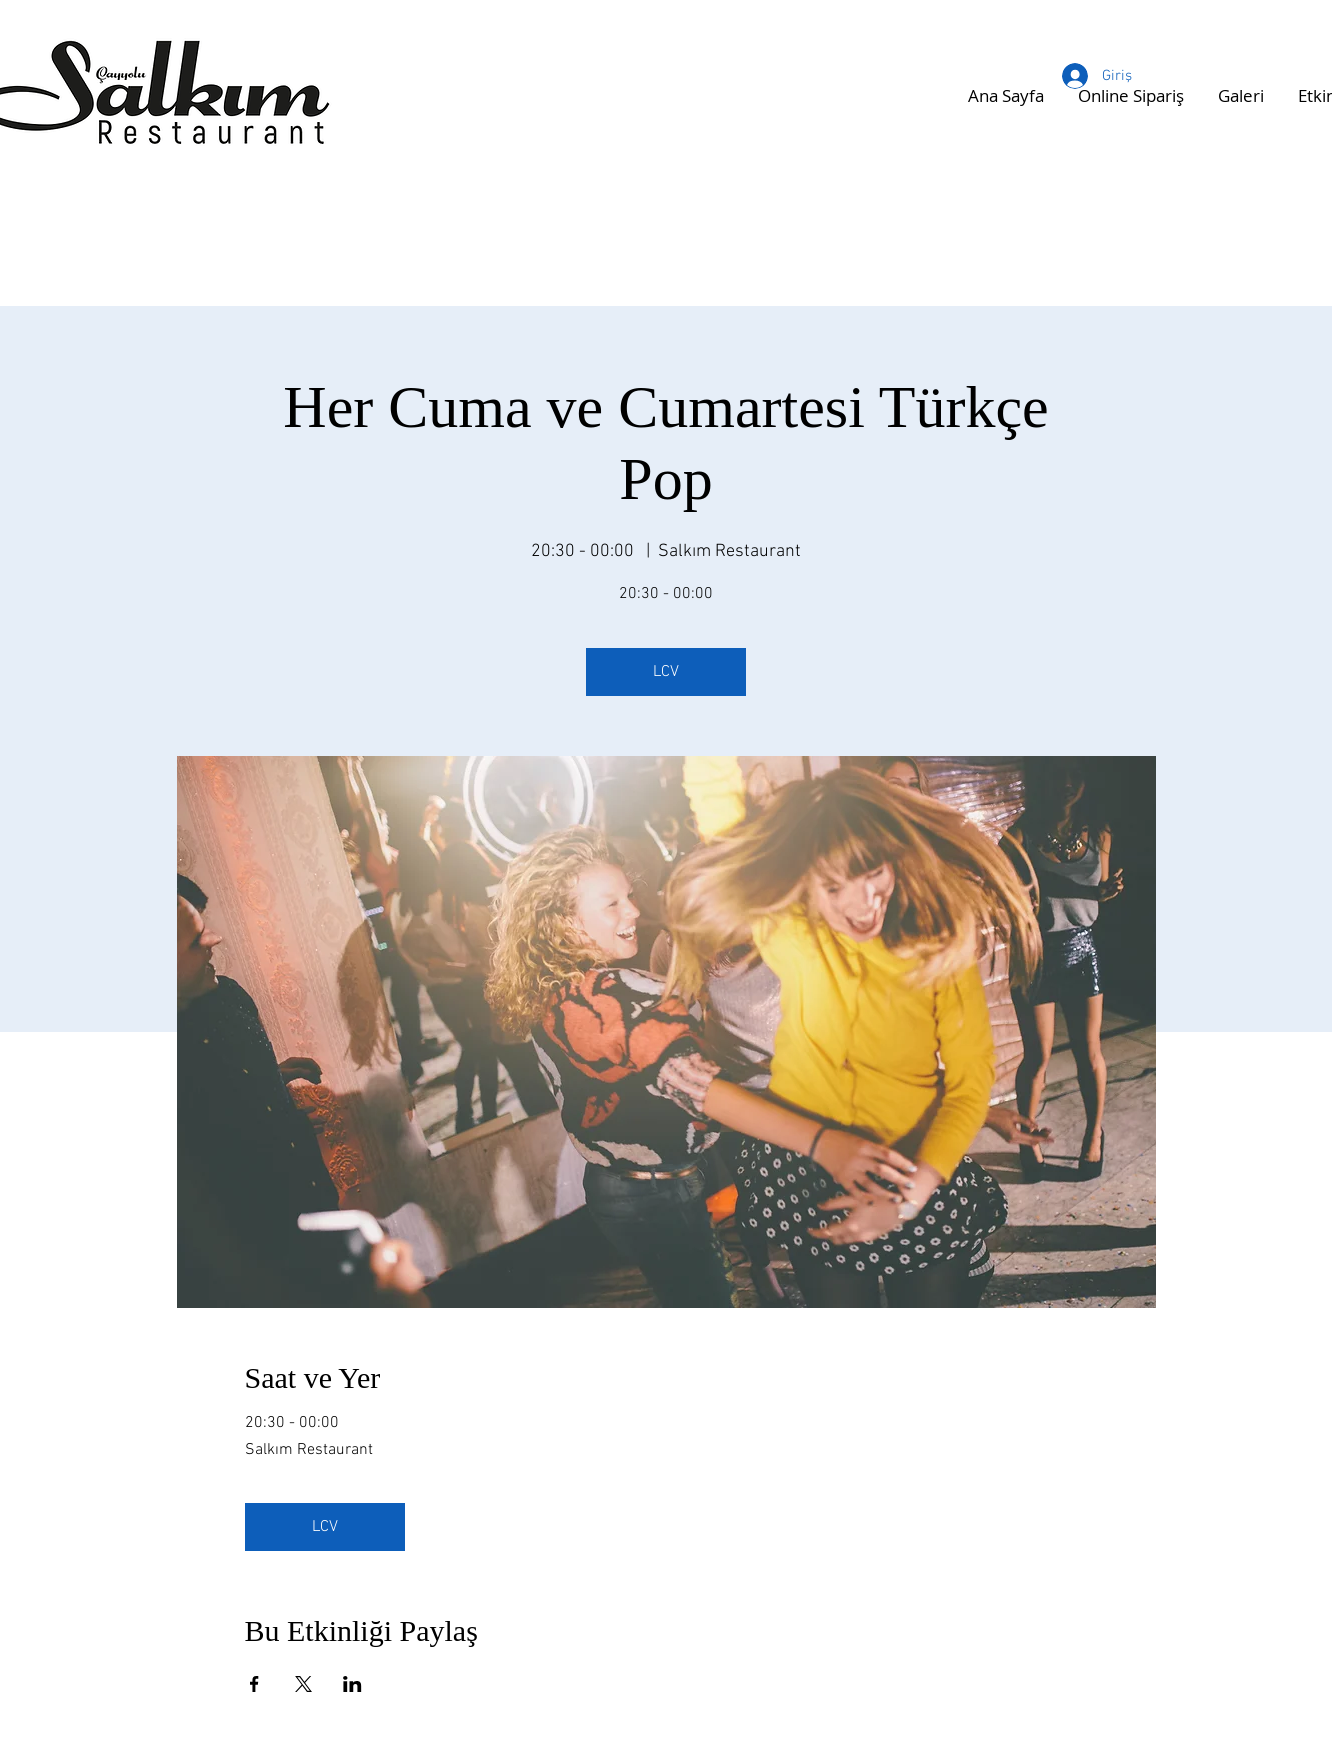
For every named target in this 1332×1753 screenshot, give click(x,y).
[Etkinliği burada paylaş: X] (303, 1684)
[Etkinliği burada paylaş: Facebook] (254, 1684)
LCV (666, 672)
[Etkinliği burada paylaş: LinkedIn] (352, 1684)
